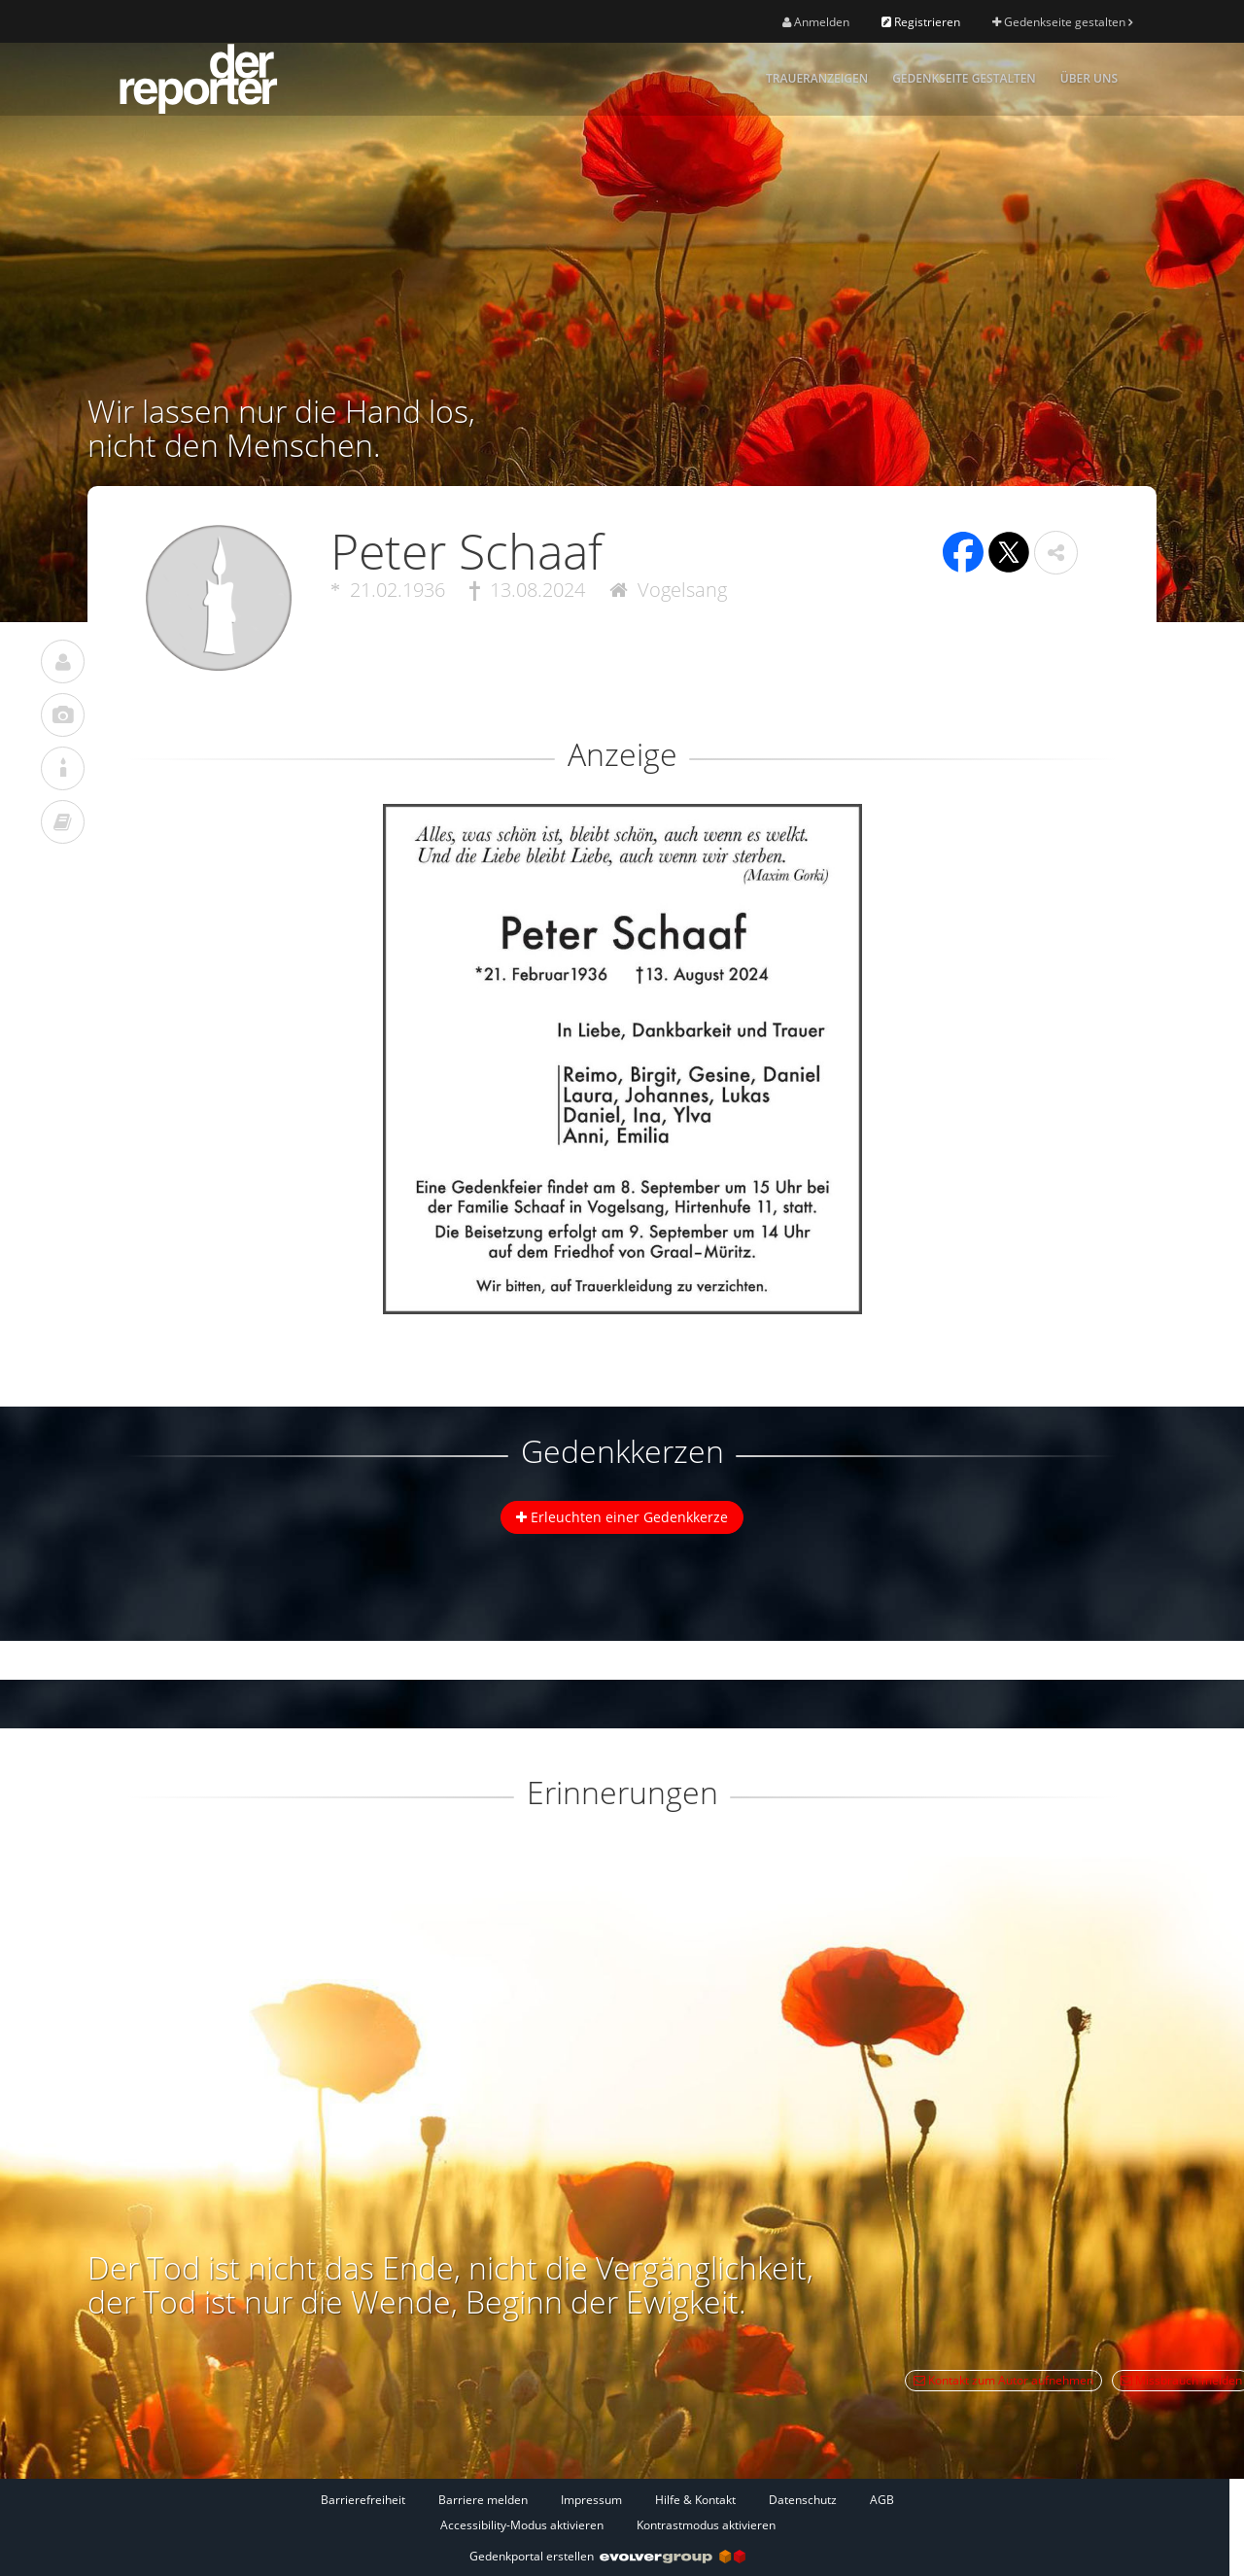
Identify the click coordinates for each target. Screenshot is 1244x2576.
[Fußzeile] (607, 2512)
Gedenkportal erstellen (607, 2556)
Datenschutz (803, 2499)
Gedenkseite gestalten (1062, 22)
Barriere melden (483, 2499)
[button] (1056, 552)
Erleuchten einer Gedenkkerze (622, 1517)
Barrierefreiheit (363, 2499)
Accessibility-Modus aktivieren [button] (522, 2525)
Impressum (591, 2499)
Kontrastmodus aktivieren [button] (706, 2525)
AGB (882, 2499)
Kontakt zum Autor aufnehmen (1003, 2380)
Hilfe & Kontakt (695, 2499)
